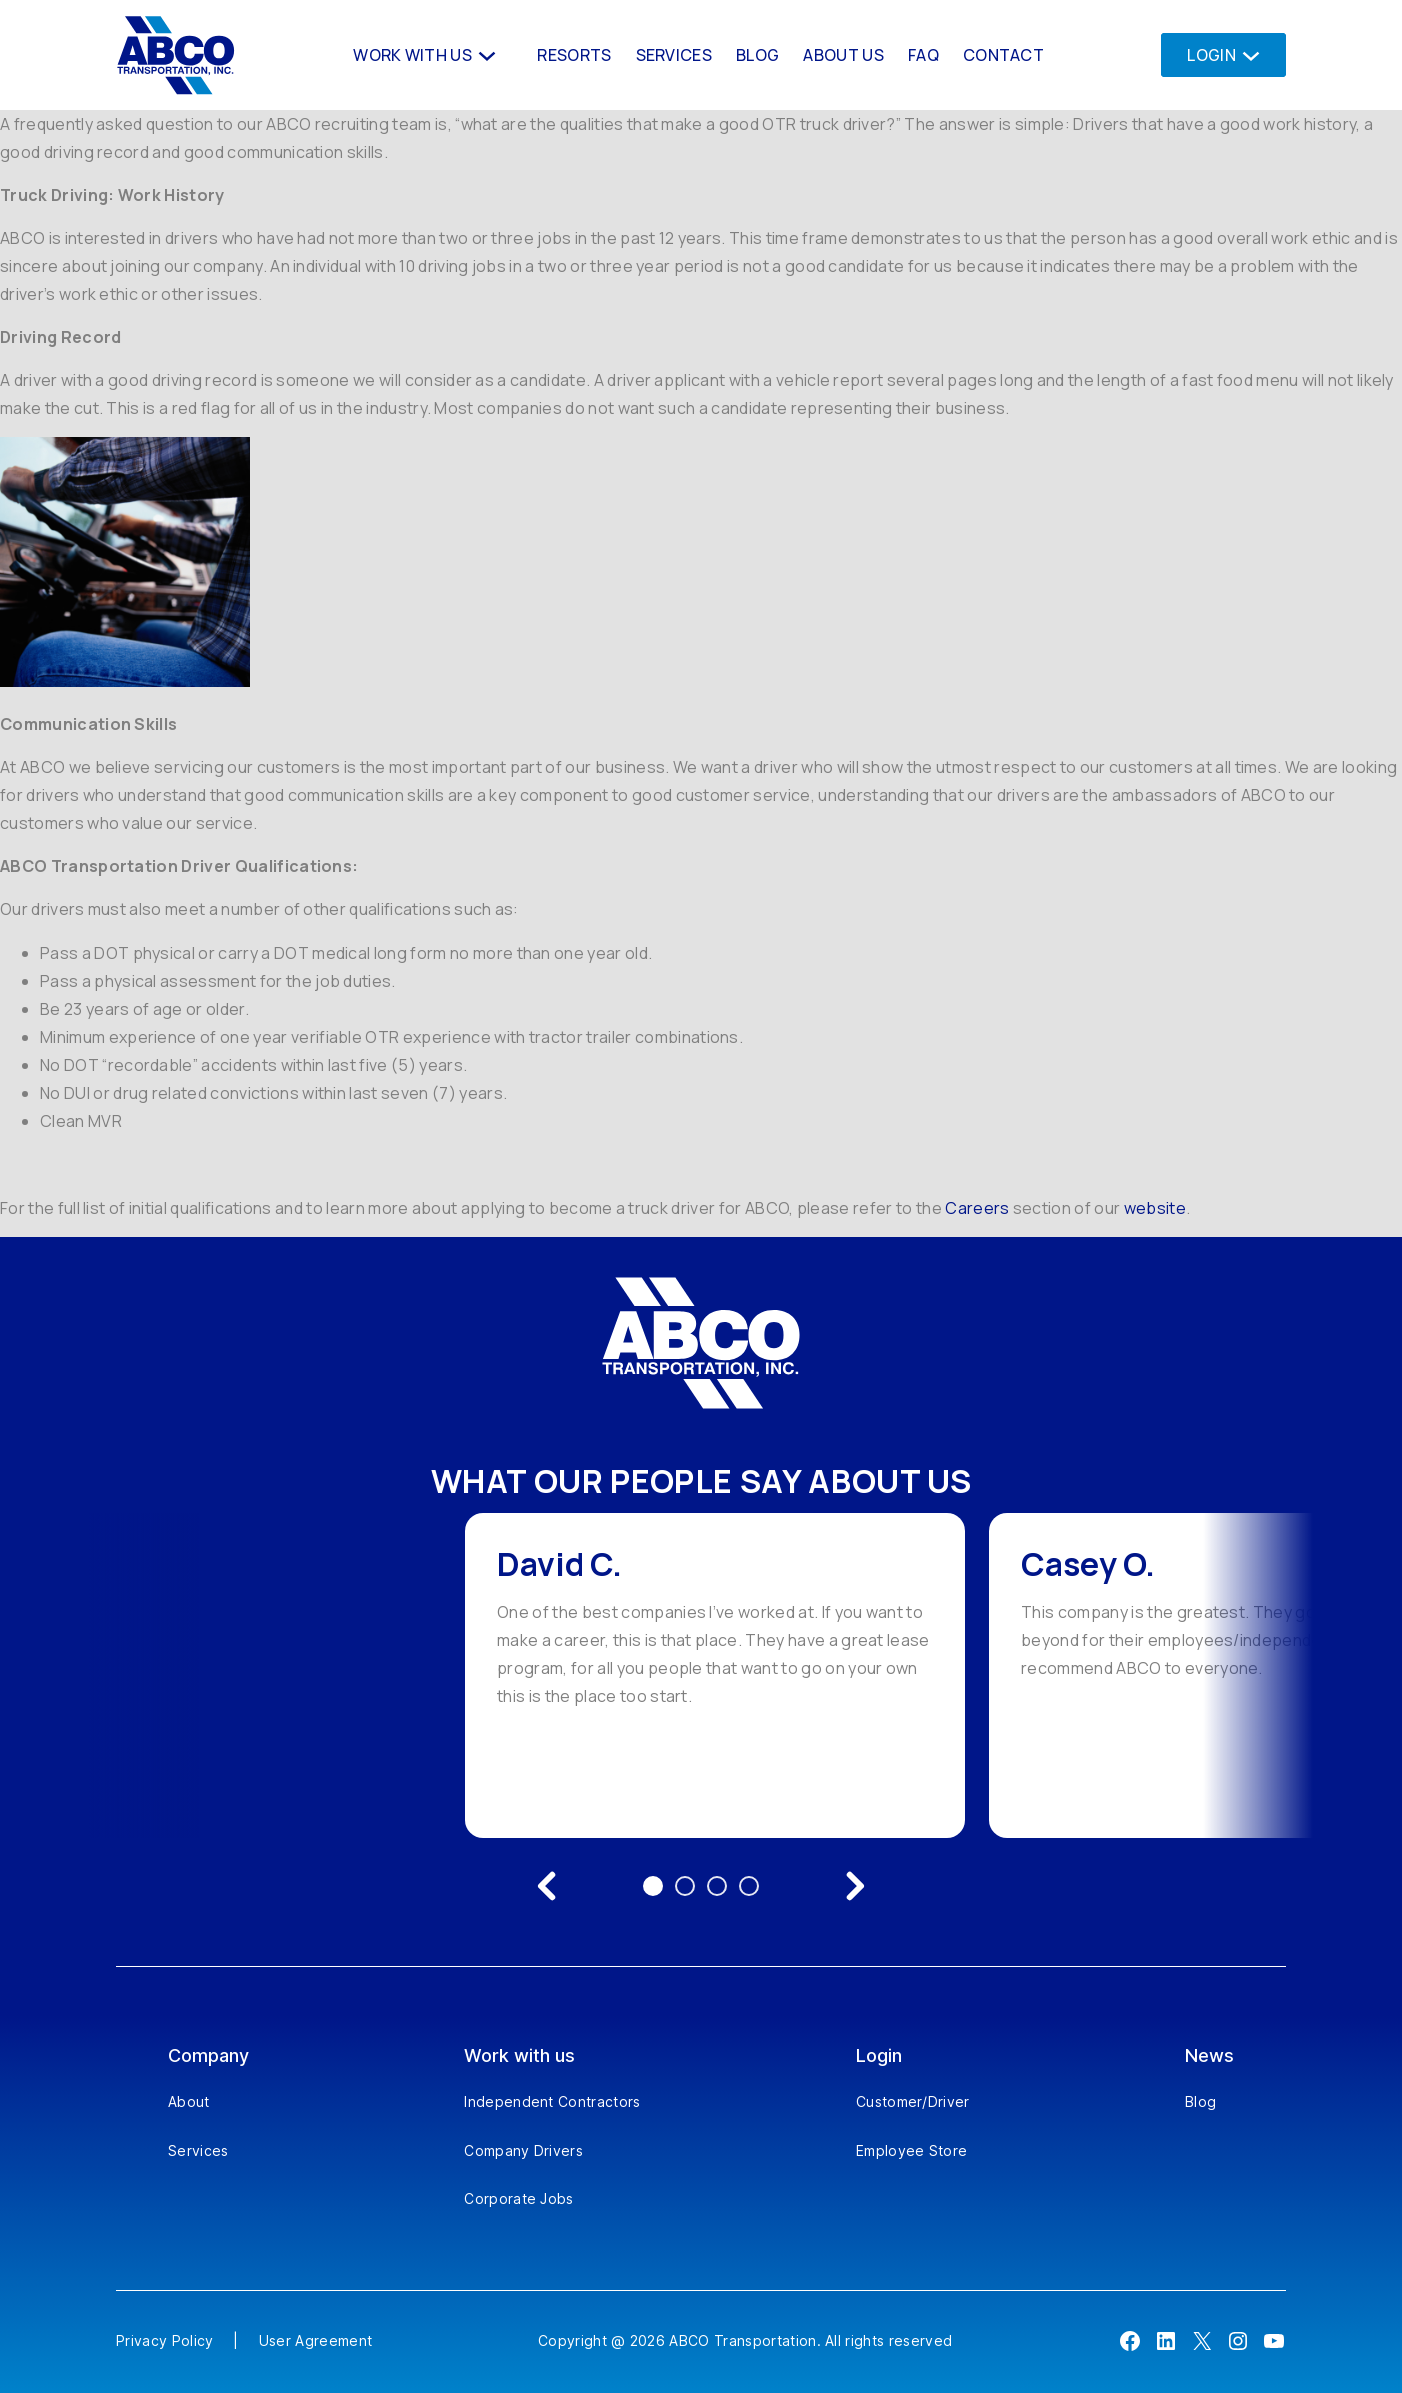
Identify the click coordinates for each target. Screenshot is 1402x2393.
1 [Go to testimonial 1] (653, 1886)
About (189, 2101)
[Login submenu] (1245, 54)
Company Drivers (523, 2150)
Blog (1200, 2101)
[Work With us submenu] (485, 54)
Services (198, 2150)
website (1155, 1208)
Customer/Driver (913, 2101)
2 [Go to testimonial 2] (685, 1886)
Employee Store (911, 2150)
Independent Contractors (552, 2101)
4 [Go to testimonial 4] (749, 1886)
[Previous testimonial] (547, 1886)
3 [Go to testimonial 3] (717, 1886)
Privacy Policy (164, 2340)
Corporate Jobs (518, 2198)
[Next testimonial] (855, 1886)
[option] (715, 1675)
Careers (977, 1208)
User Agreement (315, 2340)
